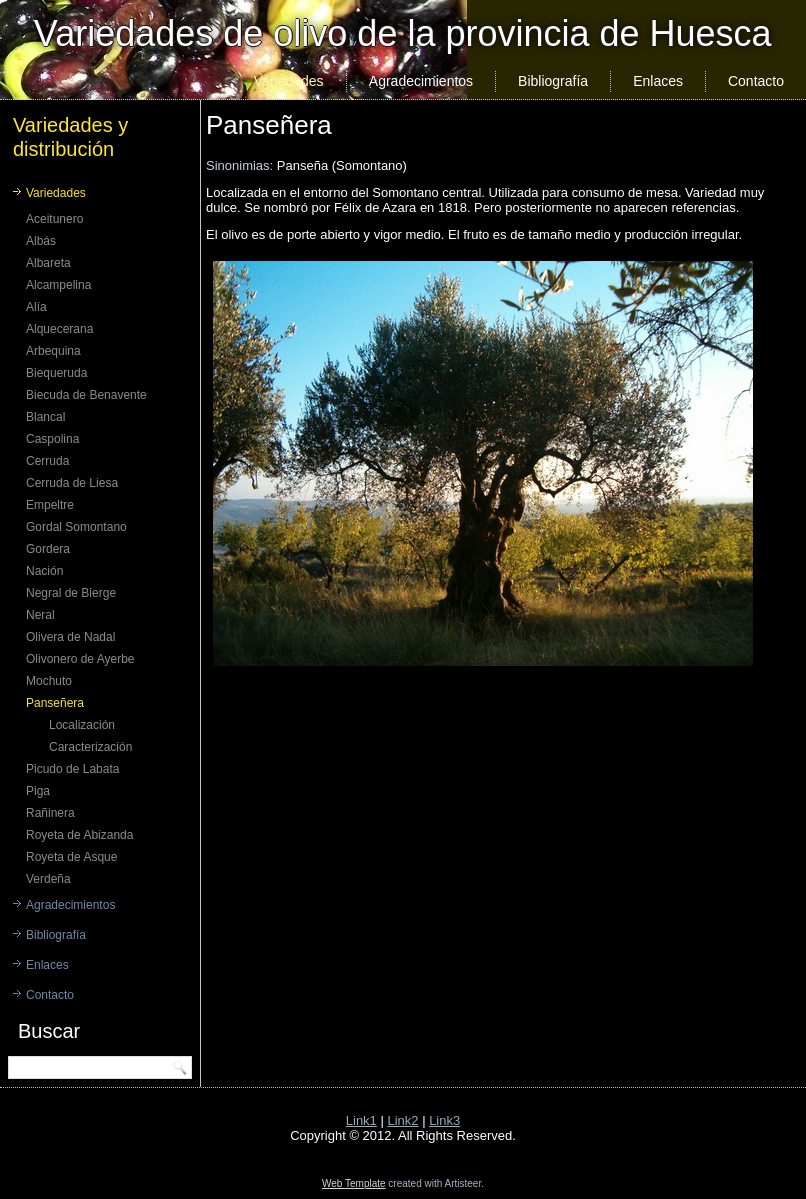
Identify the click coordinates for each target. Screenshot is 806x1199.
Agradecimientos (421, 81)
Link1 (361, 1120)
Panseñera (55, 703)
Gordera (48, 549)
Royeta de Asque (71, 857)
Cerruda (47, 461)
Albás (41, 241)
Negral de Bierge (71, 593)
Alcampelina (58, 285)
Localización (82, 725)
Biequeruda (56, 373)
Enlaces (658, 81)
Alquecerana (59, 329)
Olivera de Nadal (70, 637)
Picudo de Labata (72, 769)
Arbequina (53, 351)
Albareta (48, 263)
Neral (40, 615)
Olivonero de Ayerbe (80, 659)
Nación (44, 571)
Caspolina (52, 439)
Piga (38, 791)
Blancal (45, 417)
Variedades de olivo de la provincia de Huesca (403, 33)
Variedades (289, 81)
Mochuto (49, 681)
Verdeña (48, 879)
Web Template (354, 1183)
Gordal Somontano (76, 527)
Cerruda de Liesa (72, 483)
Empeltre (50, 505)
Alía (36, 307)
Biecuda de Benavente (86, 395)
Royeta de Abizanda (79, 835)
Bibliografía (553, 81)
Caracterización (90, 747)
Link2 (402, 1120)
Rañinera (50, 813)
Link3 (444, 1120)
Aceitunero (54, 219)
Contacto (756, 81)
